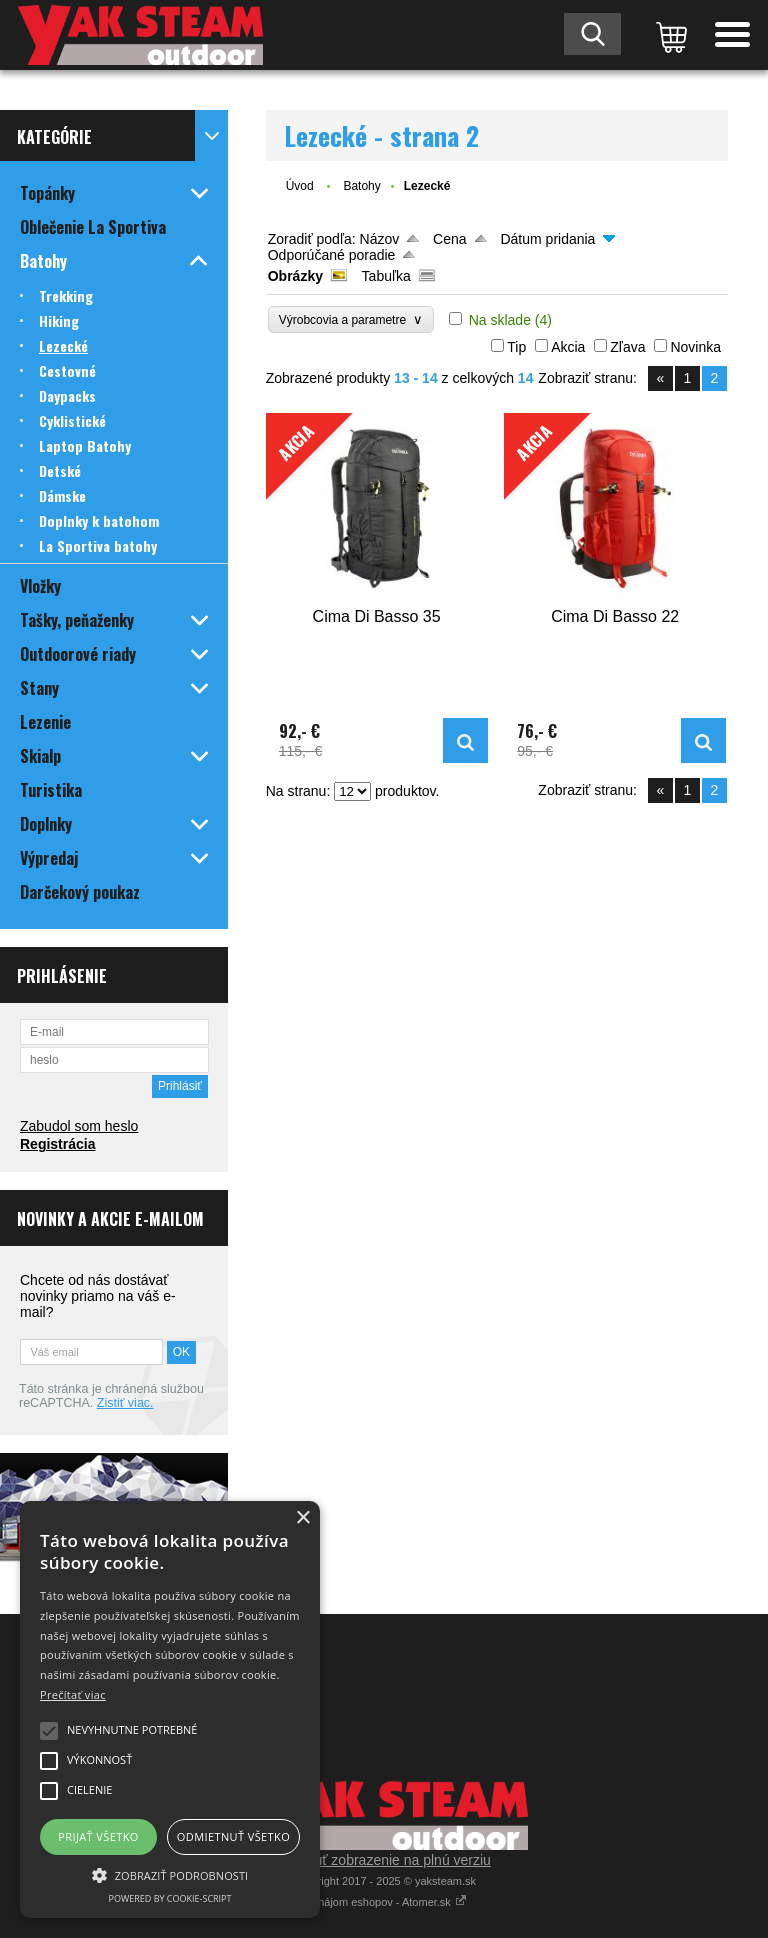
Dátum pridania (547, 239)
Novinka (695, 347)
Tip (516, 347)
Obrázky (295, 276)
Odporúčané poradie (332, 255)
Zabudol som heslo (79, 1126)
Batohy (361, 186)
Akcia (568, 347)
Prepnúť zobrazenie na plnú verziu (384, 1860)
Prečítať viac (73, 1694)
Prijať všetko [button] (98, 1836)
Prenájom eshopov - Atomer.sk (384, 1902)
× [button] (302, 1518)
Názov (380, 239)
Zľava (627, 347)
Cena (449, 239)
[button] (170, 1874)
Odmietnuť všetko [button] (233, 1836)
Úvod (300, 186)
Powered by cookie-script (170, 1898)
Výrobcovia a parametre (351, 319)
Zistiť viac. (125, 1403)
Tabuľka (386, 276)
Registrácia (57, 1144)
